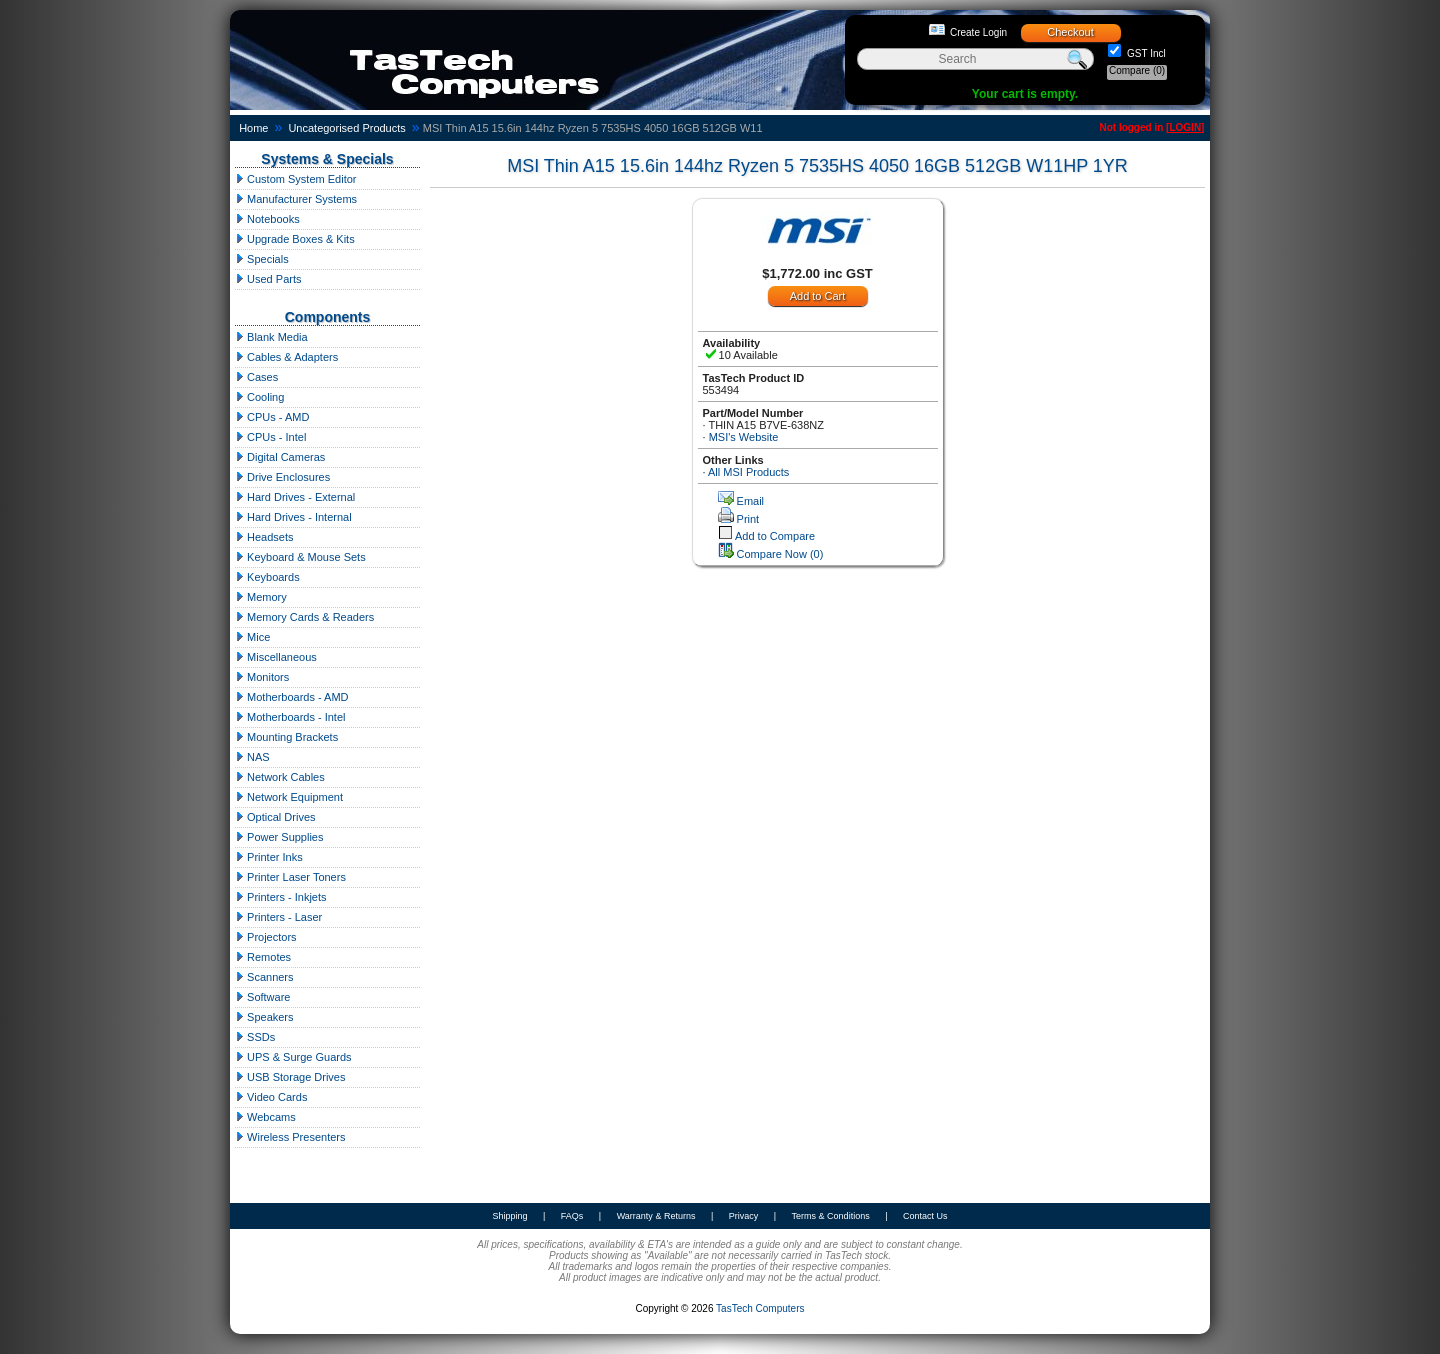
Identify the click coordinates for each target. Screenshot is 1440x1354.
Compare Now (780, 554)
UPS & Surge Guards (293, 1057)
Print (748, 519)
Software (262, 997)
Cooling (259, 397)
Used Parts (268, 279)
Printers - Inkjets (281, 897)
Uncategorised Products (346, 128)
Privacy (744, 1216)
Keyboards (267, 577)
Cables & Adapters (286, 357)
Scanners (264, 977)
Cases (256, 377)
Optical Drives (275, 817)
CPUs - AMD (272, 417)
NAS (252, 757)
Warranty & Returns (656, 1216)
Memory (261, 597)
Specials (262, 259)
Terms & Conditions (831, 1216)
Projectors (266, 937)
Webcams (265, 1117)
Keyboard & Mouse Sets (300, 557)
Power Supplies (279, 837)
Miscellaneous (276, 657)
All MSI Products (748, 472)
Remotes (263, 957)
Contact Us (925, 1216)
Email (751, 501)
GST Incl (1145, 53)
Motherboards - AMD (292, 697)
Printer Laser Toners (290, 877)
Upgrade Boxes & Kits (295, 239)
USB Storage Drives (290, 1077)
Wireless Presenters (290, 1137)
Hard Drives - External (295, 497)
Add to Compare (775, 536)
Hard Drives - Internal (293, 517)
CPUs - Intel (270, 437)
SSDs (255, 1037)
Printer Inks (269, 857)
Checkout (1070, 32)
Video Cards (271, 1097)
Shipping (509, 1216)
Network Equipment (289, 797)
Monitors (262, 677)
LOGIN (1185, 127)
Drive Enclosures (282, 477)
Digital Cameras (280, 457)
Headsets (264, 537)
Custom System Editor (295, 179)
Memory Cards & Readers (304, 617)
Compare (1137, 70)
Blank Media (271, 337)
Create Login (978, 32)
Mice (252, 637)
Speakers (264, 1017)
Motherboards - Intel (290, 717)
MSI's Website (744, 437)
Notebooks (267, 219)
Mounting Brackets (286, 737)
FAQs (572, 1216)
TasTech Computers (760, 1308)
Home (253, 128)
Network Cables (280, 777)
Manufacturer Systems (296, 199)
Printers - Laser (278, 917)
